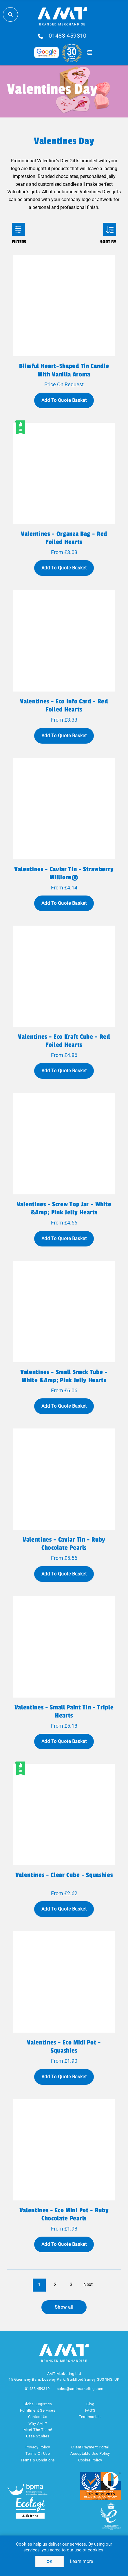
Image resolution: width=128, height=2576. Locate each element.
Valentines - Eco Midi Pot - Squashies (64, 2046)
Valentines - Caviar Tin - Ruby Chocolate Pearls (64, 1543)
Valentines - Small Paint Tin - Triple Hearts (64, 1711)
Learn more (81, 2561)
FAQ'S (90, 2410)
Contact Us (37, 2417)
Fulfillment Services (37, 2410)
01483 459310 (68, 36)
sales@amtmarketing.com (80, 2388)
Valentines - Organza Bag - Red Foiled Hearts (64, 538)
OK (50, 2561)
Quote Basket (89, 52)
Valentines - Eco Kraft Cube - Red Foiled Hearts (64, 1041)
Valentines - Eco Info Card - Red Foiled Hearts (64, 705)
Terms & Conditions (38, 2460)
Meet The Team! (37, 2430)
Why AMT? (37, 2423)
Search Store (10, 14)
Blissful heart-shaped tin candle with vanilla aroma (64, 370)
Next (88, 2284)
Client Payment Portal (90, 2447)
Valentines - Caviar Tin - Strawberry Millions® (64, 873)
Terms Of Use (37, 2453)
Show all (64, 2307)
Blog (90, 2404)
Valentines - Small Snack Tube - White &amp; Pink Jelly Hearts (64, 1376)
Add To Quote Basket (64, 400)
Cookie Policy (90, 2460)
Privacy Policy (37, 2447)
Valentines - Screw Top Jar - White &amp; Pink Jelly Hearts (64, 1208)
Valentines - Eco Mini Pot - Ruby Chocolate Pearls (64, 2214)
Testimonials (90, 2417)
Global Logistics (37, 2404)
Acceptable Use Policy (90, 2453)
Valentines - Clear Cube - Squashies (64, 1875)
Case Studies (38, 2436)
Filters (18, 229)
